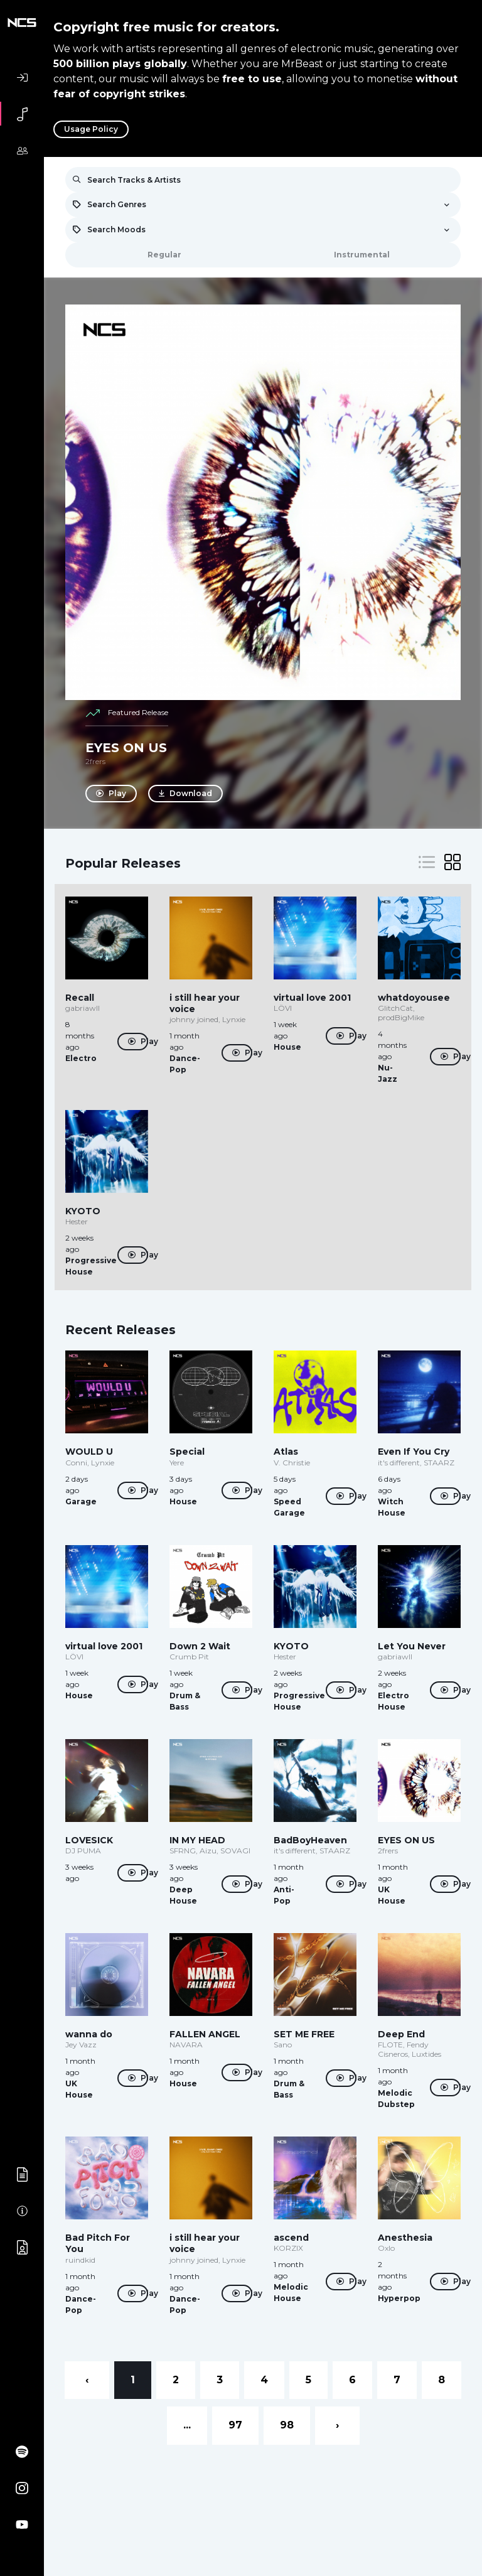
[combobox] (263, 204)
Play (111, 793)
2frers (95, 761)
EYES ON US (126, 747)
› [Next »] (337, 2425)
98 (287, 2425)
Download (186, 793)
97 (235, 2425)
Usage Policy (91, 129)
